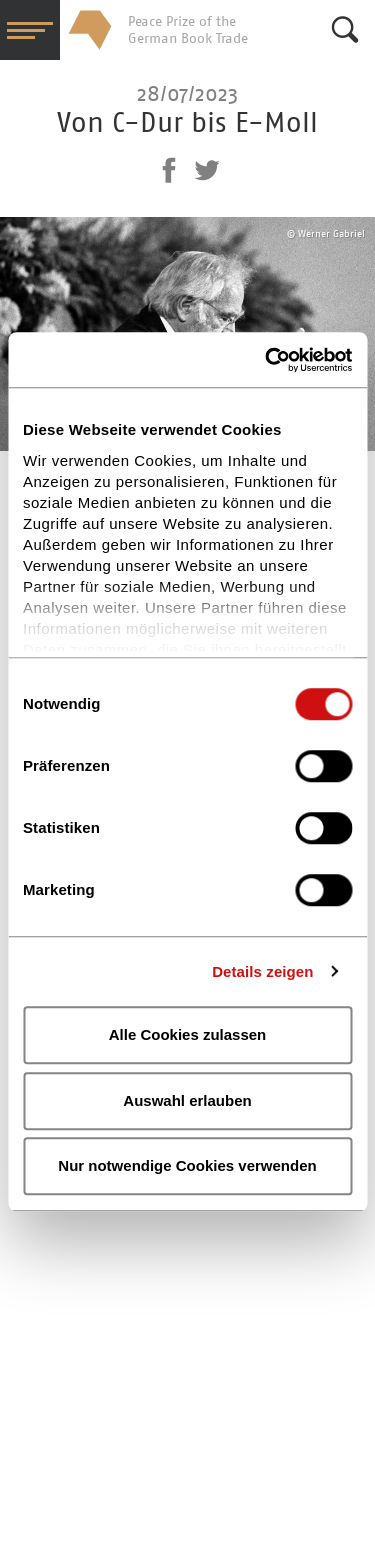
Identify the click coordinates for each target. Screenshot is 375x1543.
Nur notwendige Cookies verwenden (187, 1165)
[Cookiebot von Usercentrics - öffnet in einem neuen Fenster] (267, 360)
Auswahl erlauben (187, 1100)
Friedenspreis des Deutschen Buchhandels (90, 30)
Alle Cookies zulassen (188, 1034)
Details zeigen (262, 971)
